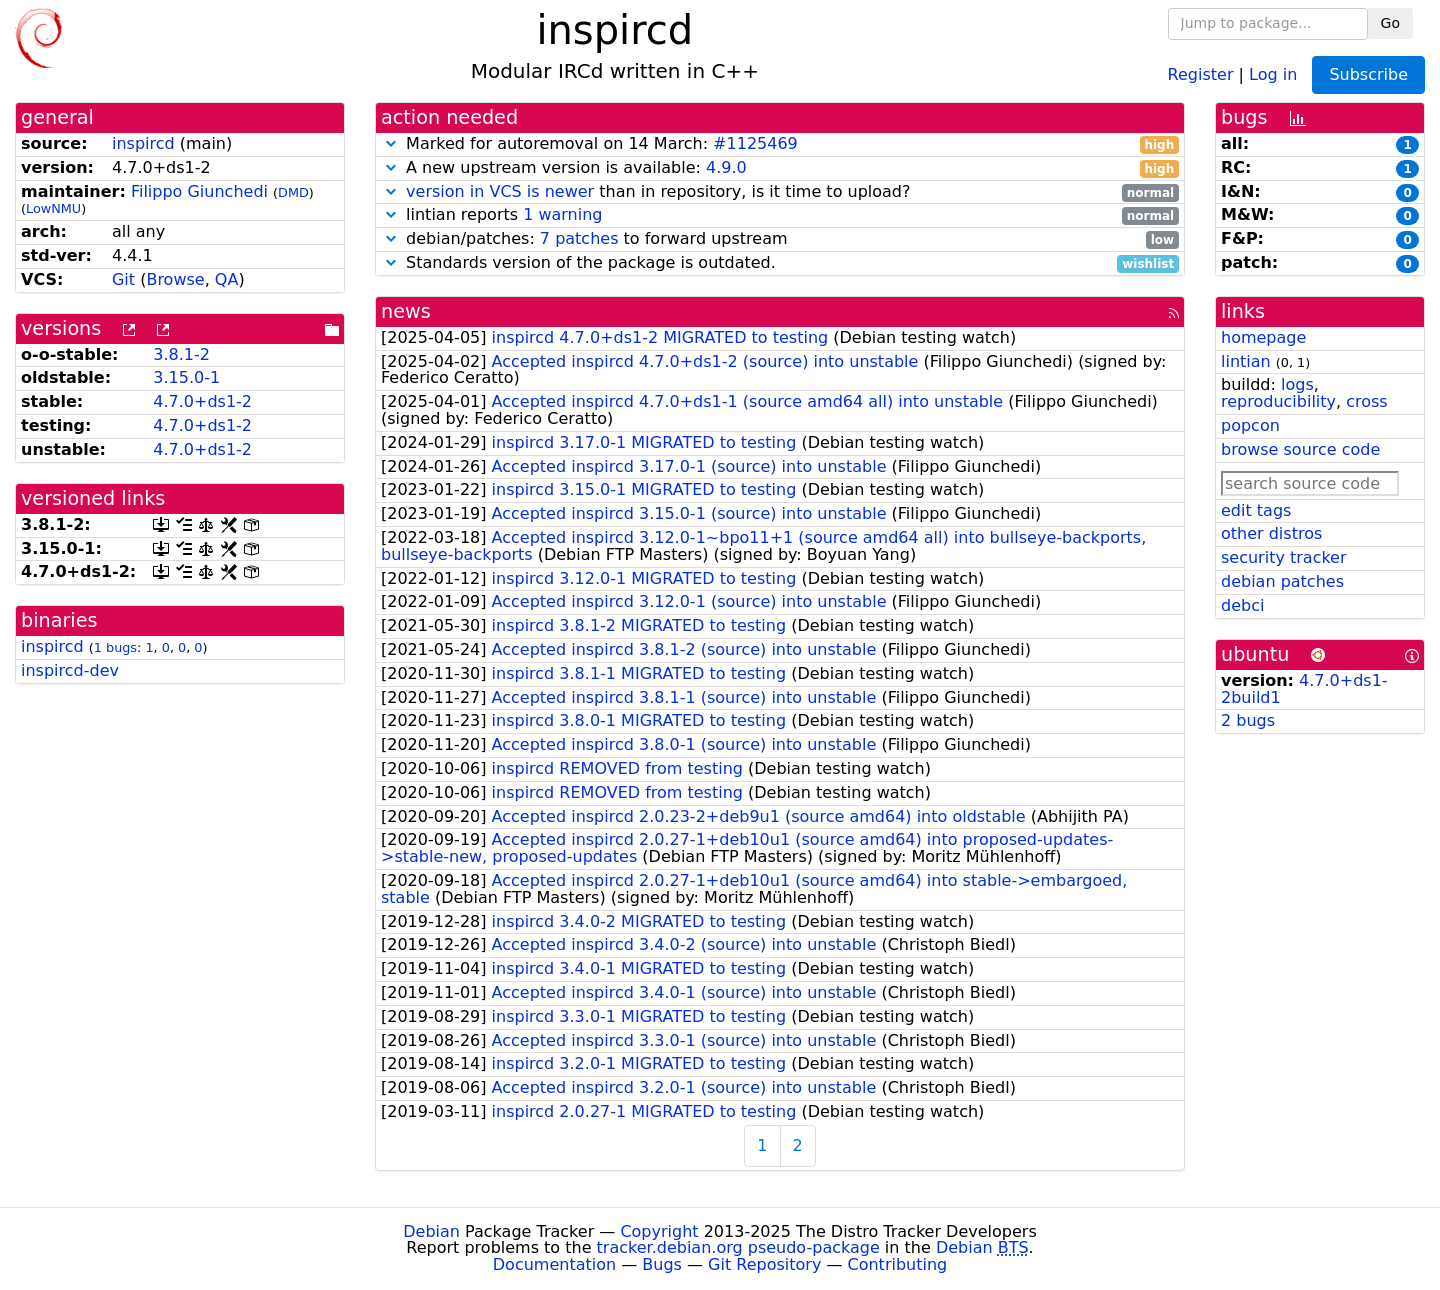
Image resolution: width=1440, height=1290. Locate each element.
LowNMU (53, 208)
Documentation (554, 1264)
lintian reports (780, 215)
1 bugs (115, 647)
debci (1242, 605)
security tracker (1284, 557)
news (406, 311)
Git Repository (764, 1264)
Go (1390, 23)
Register (1201, 73)
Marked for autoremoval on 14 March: (780, 144)
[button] (391, 143)
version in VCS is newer (500, 191)
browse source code (1300, 449)
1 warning (562, 214)
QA (227, 279)
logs (1297, 384)
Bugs (662, 1264)
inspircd (143, 143)
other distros (1271, 533)
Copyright (659, 1231)
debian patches (1282, 581)
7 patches (579, 238)
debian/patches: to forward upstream (780, 239)
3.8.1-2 (181, 354)
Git (123, 279)
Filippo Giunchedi (199, 191)
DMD (293, 192)
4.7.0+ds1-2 (202, 401)
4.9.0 (726, 167)
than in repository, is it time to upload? (780, 192)
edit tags (1256, 510)
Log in (1273, 73)
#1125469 (755, 143)
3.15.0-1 (186, 377)
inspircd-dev (70, 670)
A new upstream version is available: (780, 168)
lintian (1246, 361)
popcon (1250, 425)
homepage (1263, 337)
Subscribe (1368, 74)
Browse (175, 279)
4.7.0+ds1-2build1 (1304, 689)
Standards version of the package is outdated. (780, 263)
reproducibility (1278, 401)
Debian (431, 1231)
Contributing (898, 1264)
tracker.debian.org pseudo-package (738, 1247)
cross (1366, 401)
